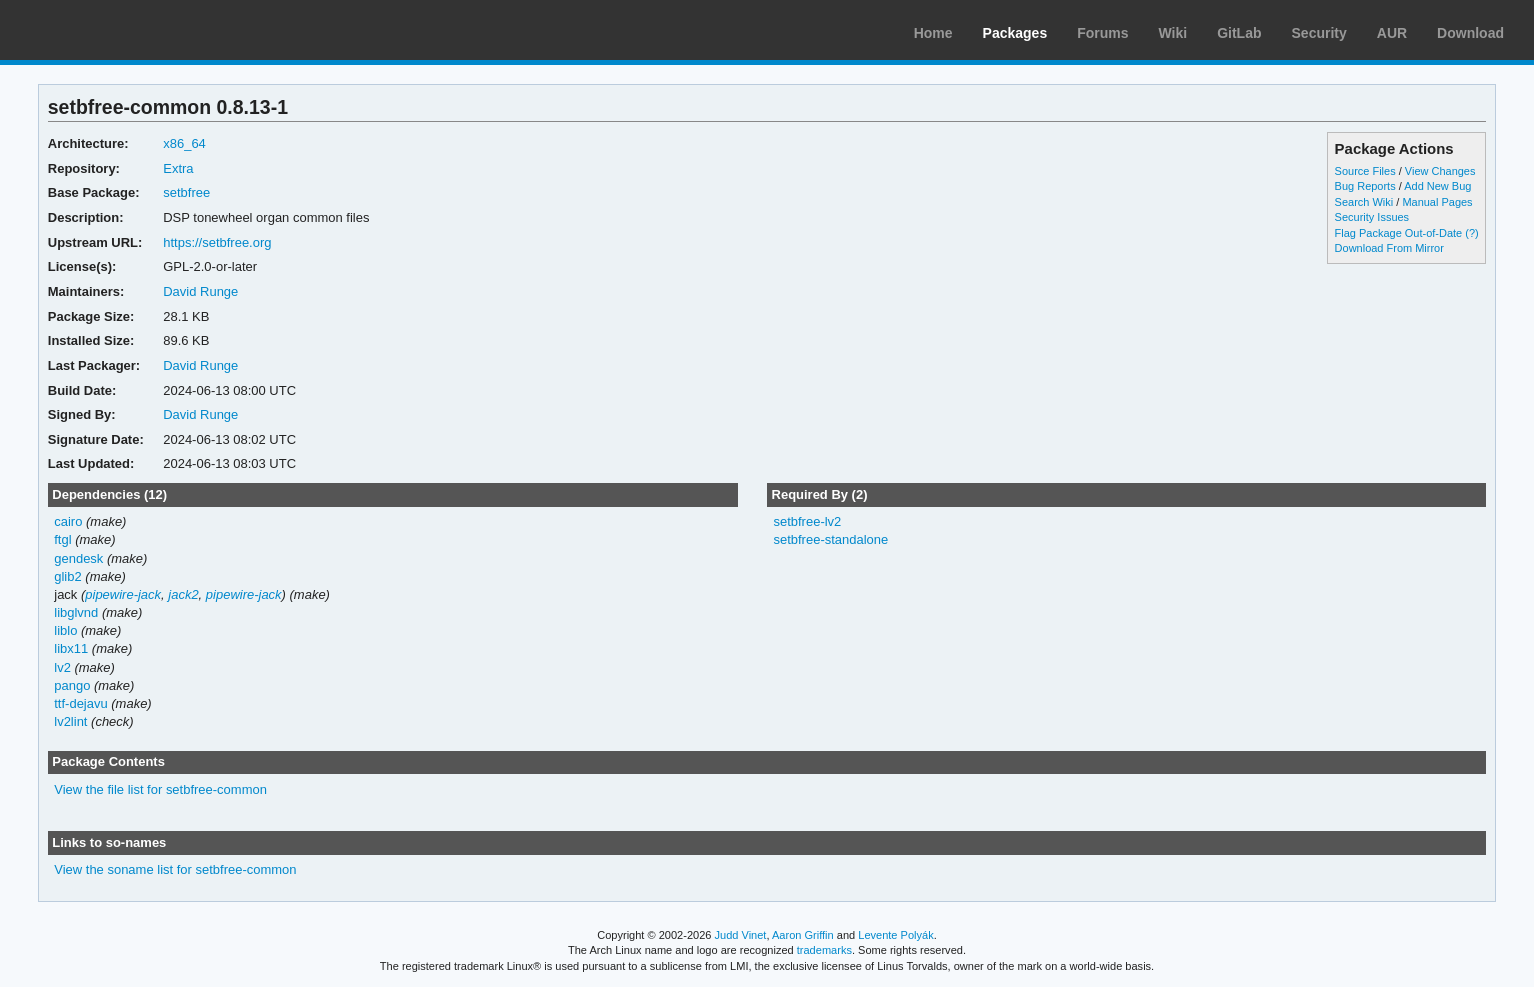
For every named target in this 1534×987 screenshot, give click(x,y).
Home (933, 33)
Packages (1015, 33)
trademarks (824, 950)
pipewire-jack (123, 594)
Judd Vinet (741, 935)
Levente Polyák (895, 935)
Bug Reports (1365, 186)
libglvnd (76, 612)
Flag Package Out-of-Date (1399, 233)
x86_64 (184, 143)
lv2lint (70, 721)
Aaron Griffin (803, 935)
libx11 (71, 648)
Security (1319, 33)
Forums (1102, 33)
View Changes (1440, 171)
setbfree (186, 192)
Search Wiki (1364, 202)
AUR (1392, 33)
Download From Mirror (1389, 248)
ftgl (62, 539)
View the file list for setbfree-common (160, 789)
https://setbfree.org (217, 242)
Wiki (1173, 33)
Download (1470, 33)
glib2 (67, 576)
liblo (65, 630)
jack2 (183, 594)
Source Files (1365, 171)
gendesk (78, 558)
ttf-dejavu (80, 703)
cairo (68, 521)
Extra (178, 168)
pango (72, 685)
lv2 (62, 667)
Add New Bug (1437, 186)
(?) (1471, 233)
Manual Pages (1437, 202)
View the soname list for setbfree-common (175, 869)
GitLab (1239, 33)
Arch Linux (110, 30)
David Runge (200, 291)
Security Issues (1372, 217)
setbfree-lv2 (807, 521)
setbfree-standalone (830, 539)
